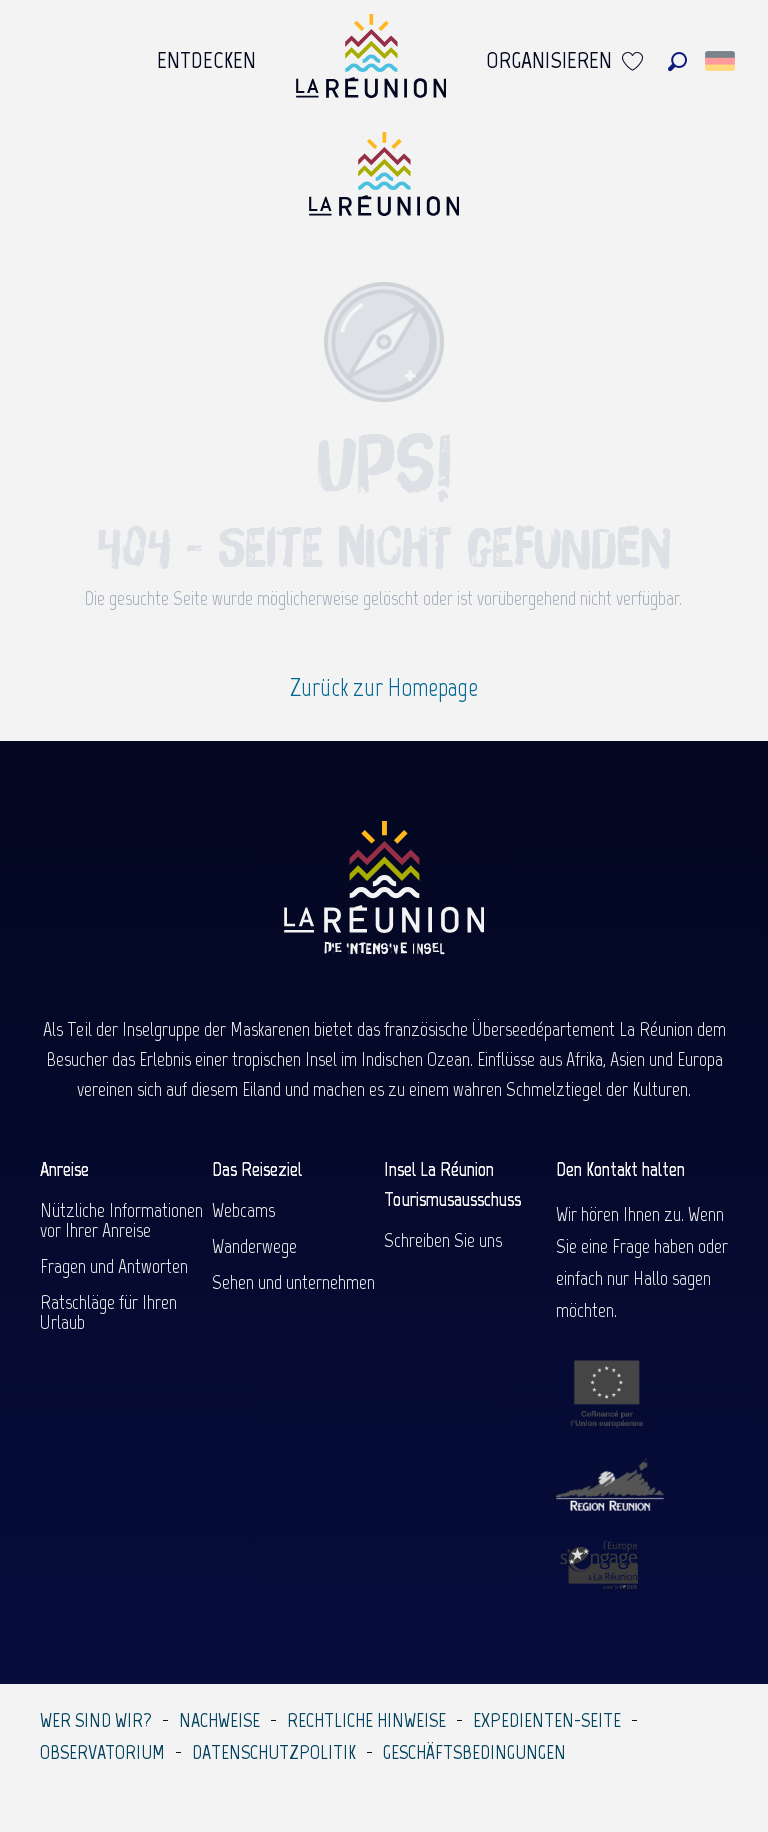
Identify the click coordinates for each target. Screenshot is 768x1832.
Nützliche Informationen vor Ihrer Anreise (121, 1220)
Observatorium (102, 1752)
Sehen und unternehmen (293, 1282)
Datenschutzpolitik (274, 1752)
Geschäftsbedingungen (474, 1752)
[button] (677, 61)
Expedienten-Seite (547, 1720)
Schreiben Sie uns (443, 1240)
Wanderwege (254, 1246)
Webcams (243, 1210)
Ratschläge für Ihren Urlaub (108, 1312)
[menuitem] (206, 61)
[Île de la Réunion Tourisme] (384, 181)
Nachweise (219, 1720)
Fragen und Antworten (114, 1266)
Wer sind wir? (96, 1720)
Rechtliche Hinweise (366, 1720)
